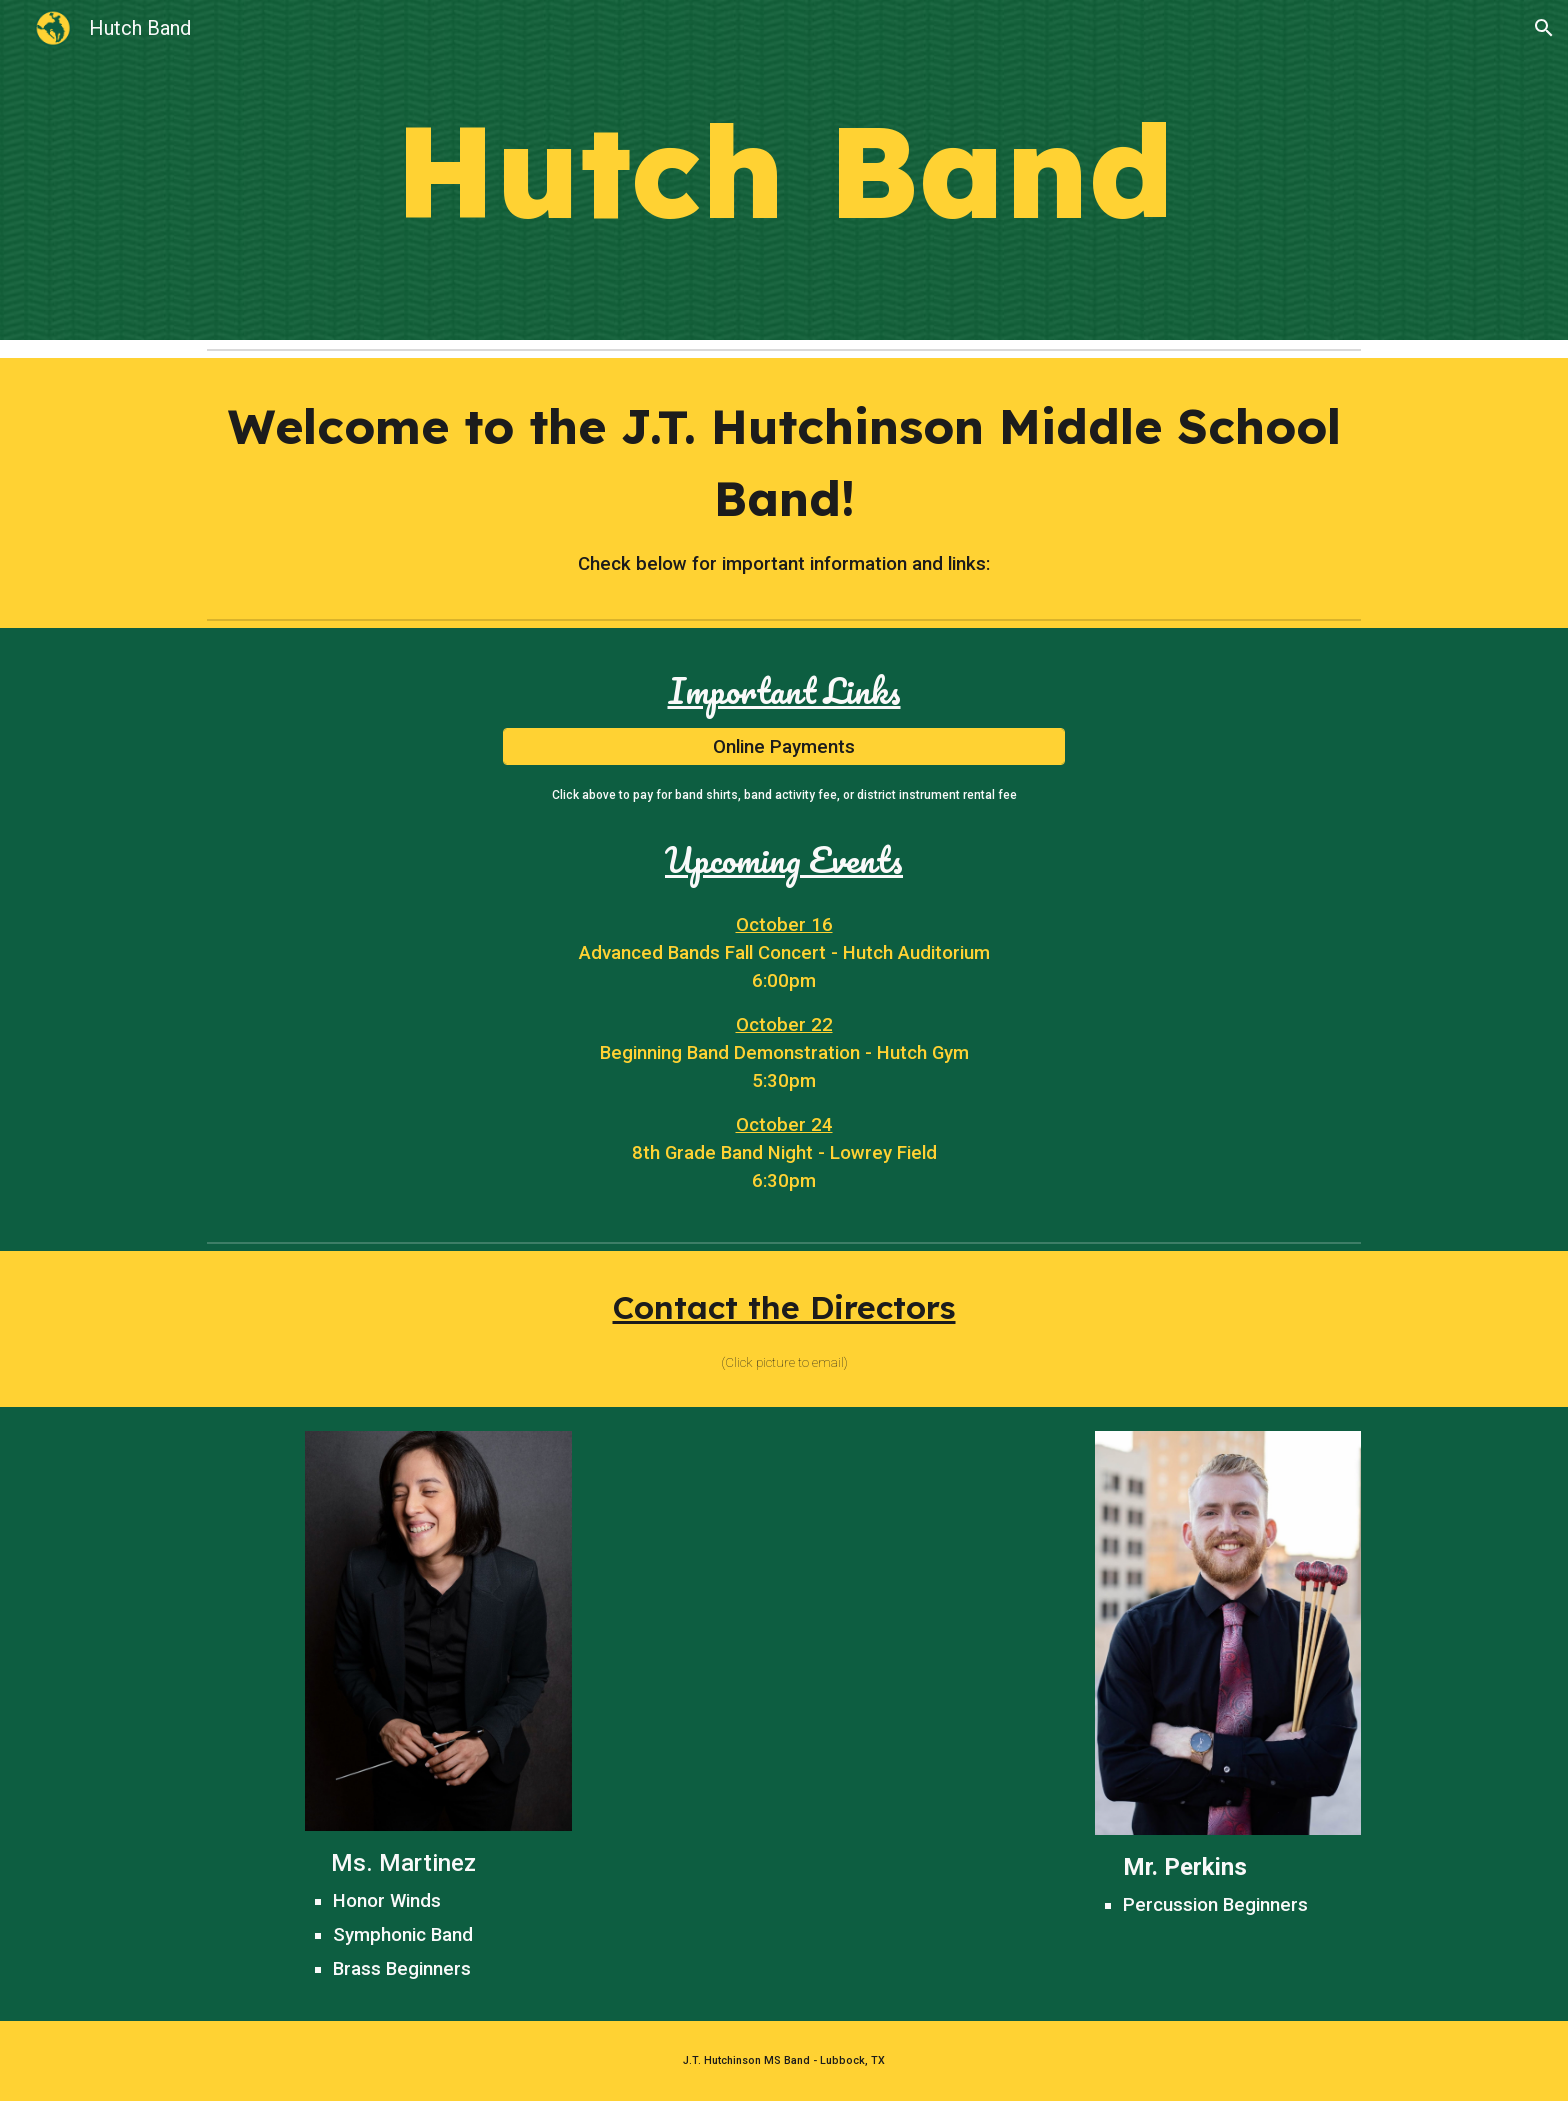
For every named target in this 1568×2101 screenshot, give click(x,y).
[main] (784, 170)
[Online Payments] (784, 746)
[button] (1544, 28)
